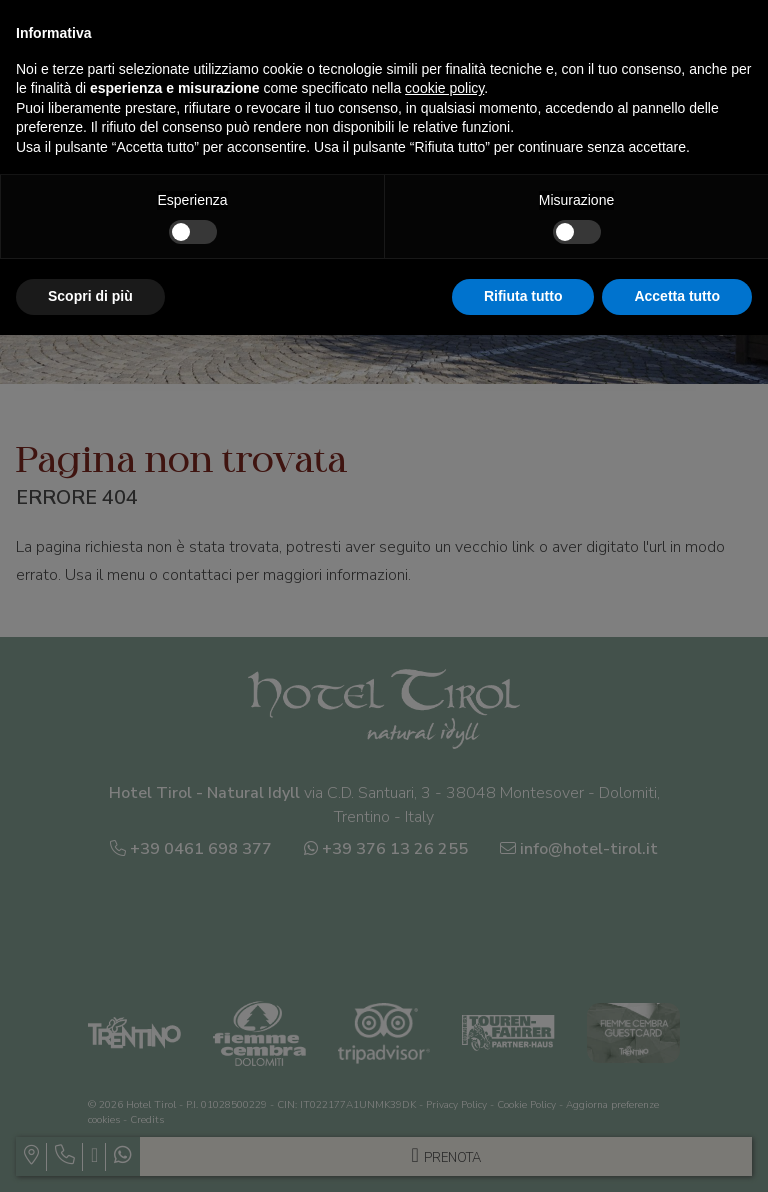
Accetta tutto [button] (677, 296)
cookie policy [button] (444, 88)
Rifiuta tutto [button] (523, 296)
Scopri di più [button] (90, 296)
